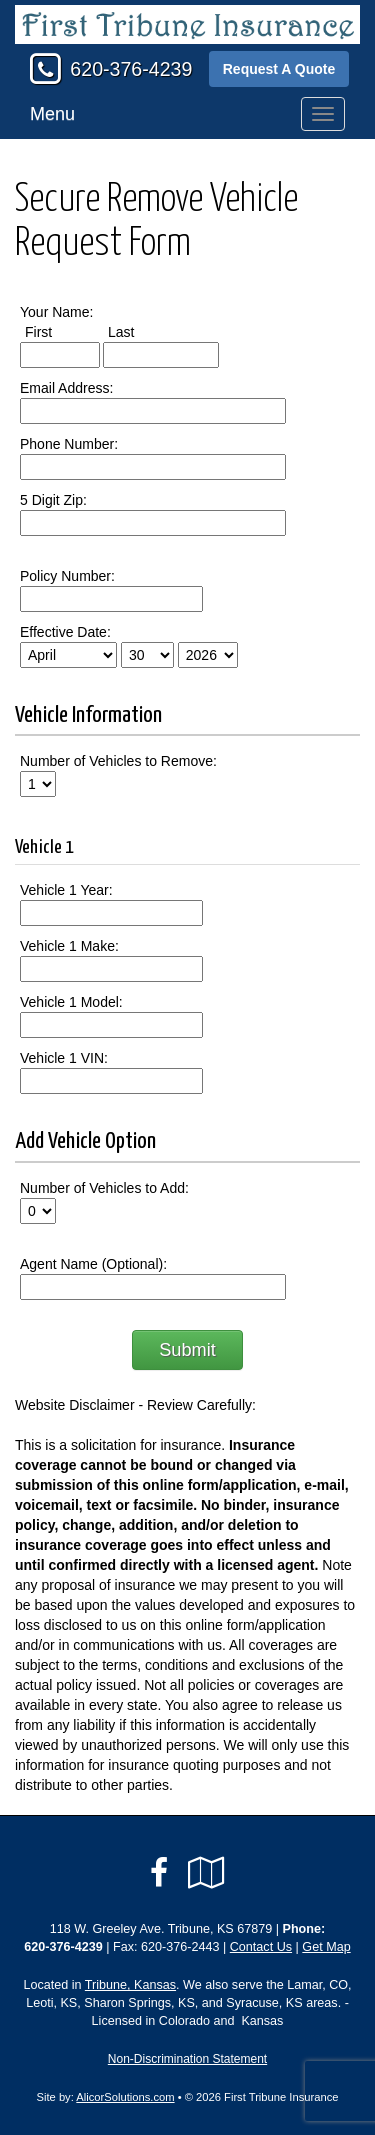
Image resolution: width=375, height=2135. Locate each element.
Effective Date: (65, 632)
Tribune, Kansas (130, 1985)
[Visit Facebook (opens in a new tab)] (159, 1873)
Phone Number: (69, 444)
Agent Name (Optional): (93, 1264)
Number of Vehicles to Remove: (118, 761)
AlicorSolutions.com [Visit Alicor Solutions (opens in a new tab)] (125, 2097)
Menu (52, 114)
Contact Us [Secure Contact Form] (261, 1947)
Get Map (326, 1947)
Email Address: (66, 388)
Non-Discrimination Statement (187, 2059)
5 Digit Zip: (53, 500)
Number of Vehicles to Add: (104, 1188)
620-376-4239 (131, 69)
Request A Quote (279, 69)
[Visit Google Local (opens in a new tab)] (206, 1873)
